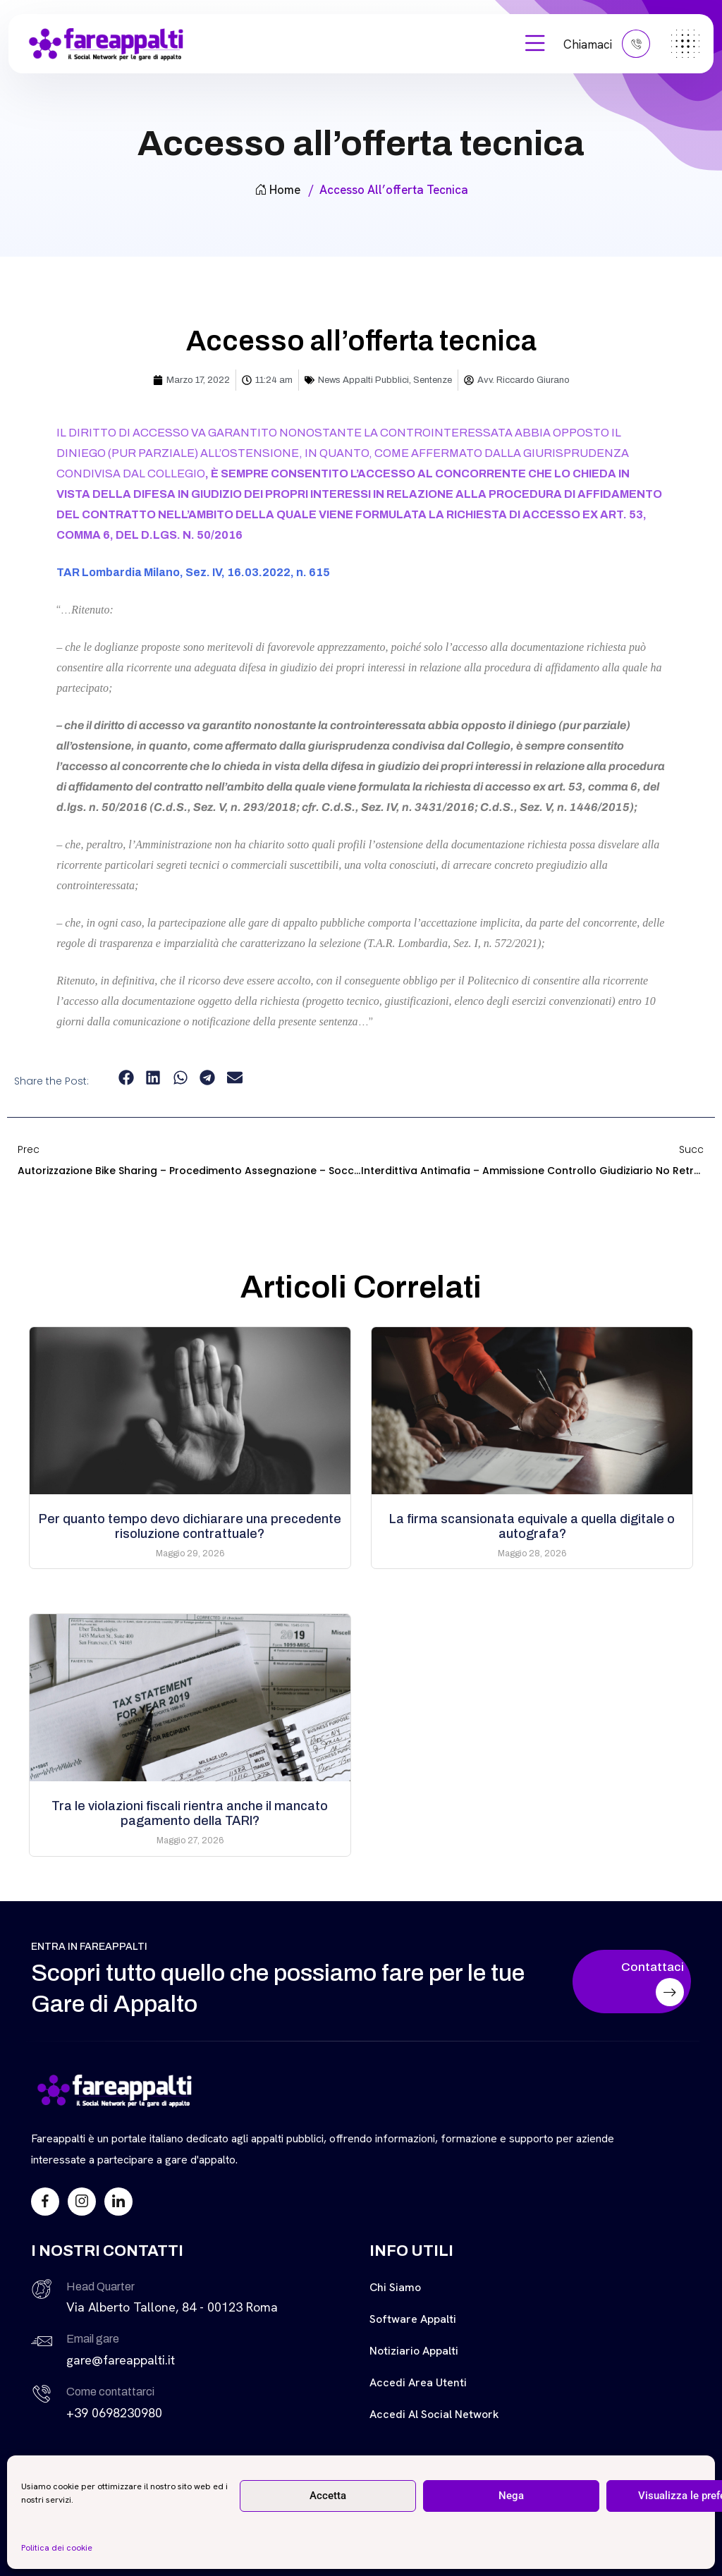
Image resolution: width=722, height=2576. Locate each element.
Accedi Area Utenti (418, 2382)
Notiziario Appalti (413, 2350)
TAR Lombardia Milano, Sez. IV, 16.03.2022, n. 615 (193, 572)
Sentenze (432, 380)
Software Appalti (412, 2319)
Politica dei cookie (56, 2547)
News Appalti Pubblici (363, 380)
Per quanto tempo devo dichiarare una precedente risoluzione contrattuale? (190, 1526)
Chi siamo (395, 2287)
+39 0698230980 (114, 2413)
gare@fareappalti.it (120, 2360)
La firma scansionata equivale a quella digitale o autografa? (532, 1526)
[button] (126, 1078)
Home (277, 189)
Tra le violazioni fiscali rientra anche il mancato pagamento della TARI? (189, 1813)
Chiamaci (606, 44)
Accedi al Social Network (434, 2414)
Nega (511, 2495)
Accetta (328, 2495)
